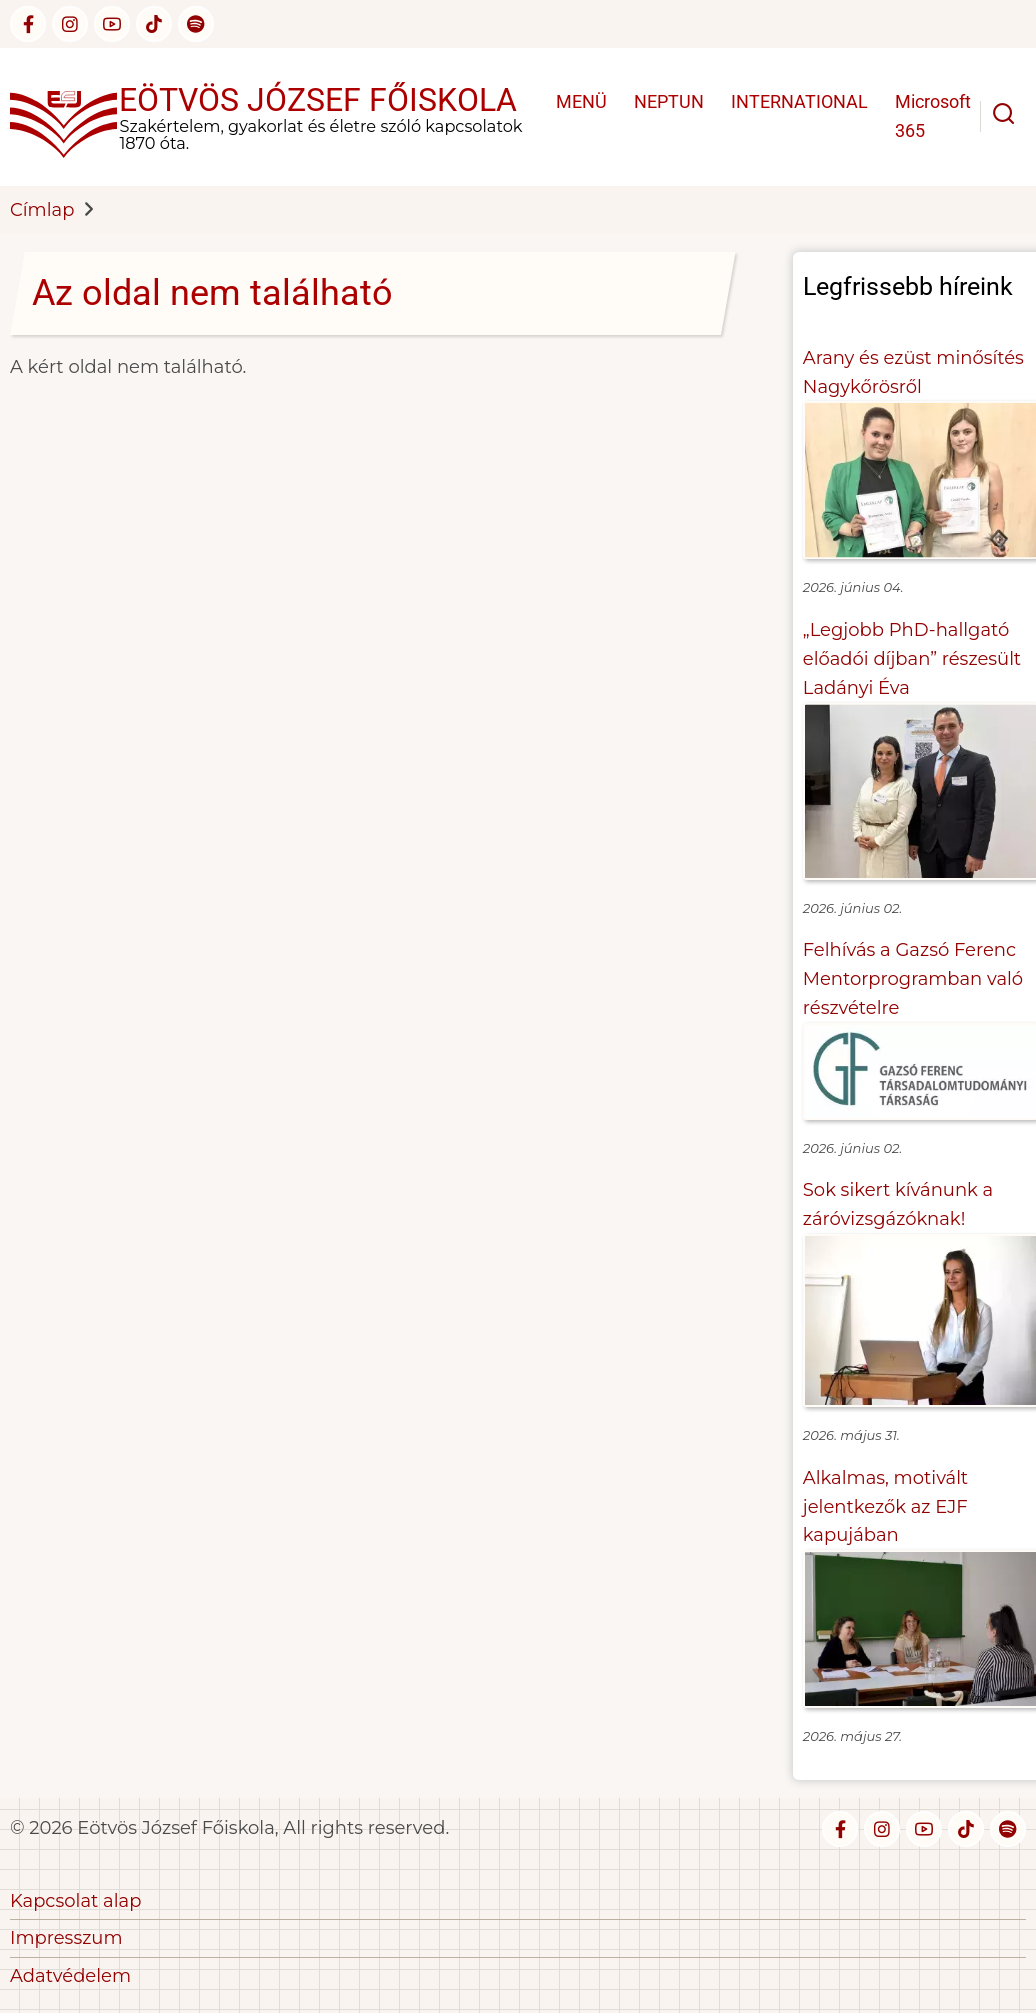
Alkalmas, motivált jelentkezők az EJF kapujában (885, 1507)
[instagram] (70, 24)
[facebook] (28, 24)
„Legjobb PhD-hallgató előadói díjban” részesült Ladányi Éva (912, 659)
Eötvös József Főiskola (318, 100)
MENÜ (581, 101)
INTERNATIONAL (799, 101)
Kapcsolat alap (75, 1901)
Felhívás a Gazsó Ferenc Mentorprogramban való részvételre (913, 979)
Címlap (42, 210)
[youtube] (112, 24)
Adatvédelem (70, 1976)
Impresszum (66, 1938)
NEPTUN (669, 101)
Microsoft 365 (933, 116)
